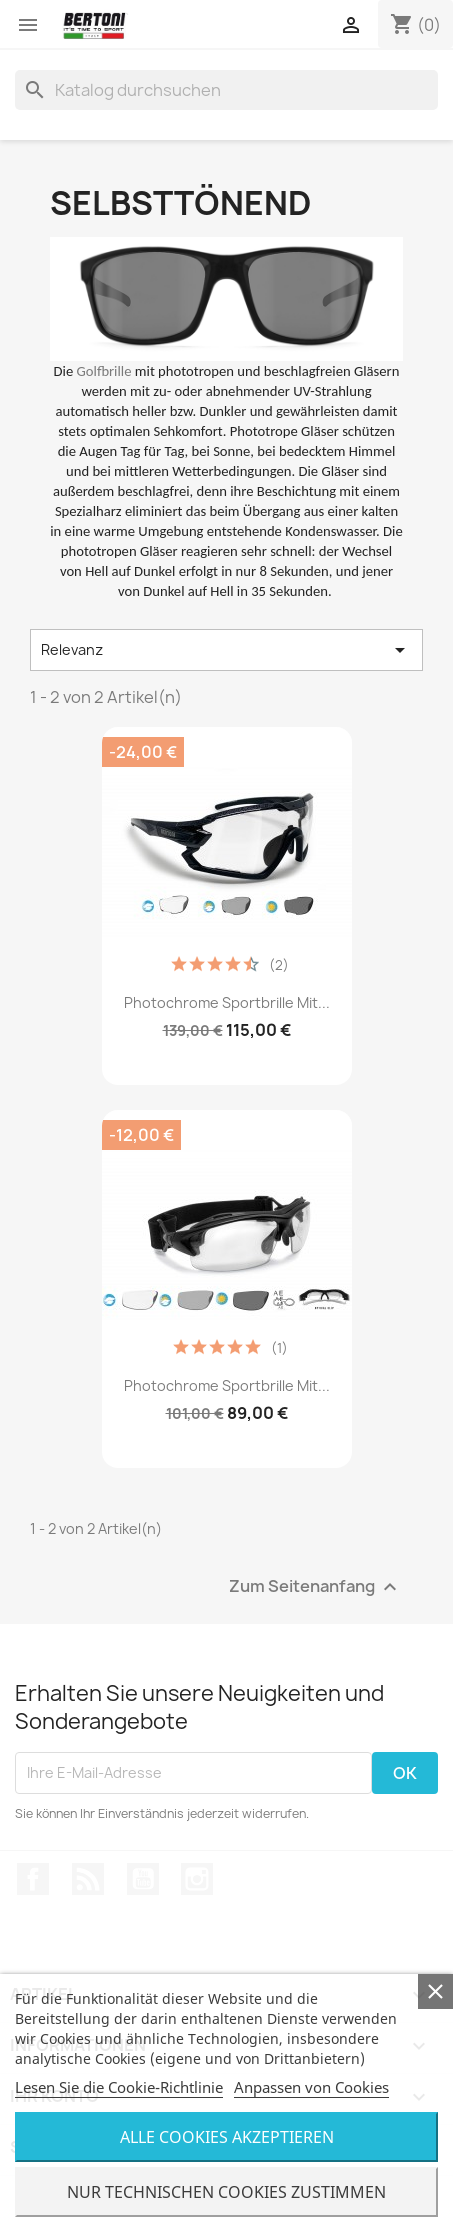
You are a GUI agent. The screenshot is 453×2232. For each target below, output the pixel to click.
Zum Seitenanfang (315, 1586)
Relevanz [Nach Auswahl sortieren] (226, 650)
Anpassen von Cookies (311, 2087)
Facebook (33, 1879)
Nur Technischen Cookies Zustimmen (226, 2192)
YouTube (143, 1879)
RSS (88, 1879)
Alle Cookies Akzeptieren (227, 2137)
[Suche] (226, 90)
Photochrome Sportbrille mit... (227, 1002)
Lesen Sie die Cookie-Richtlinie (119, 2087)
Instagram (197, 1879)
